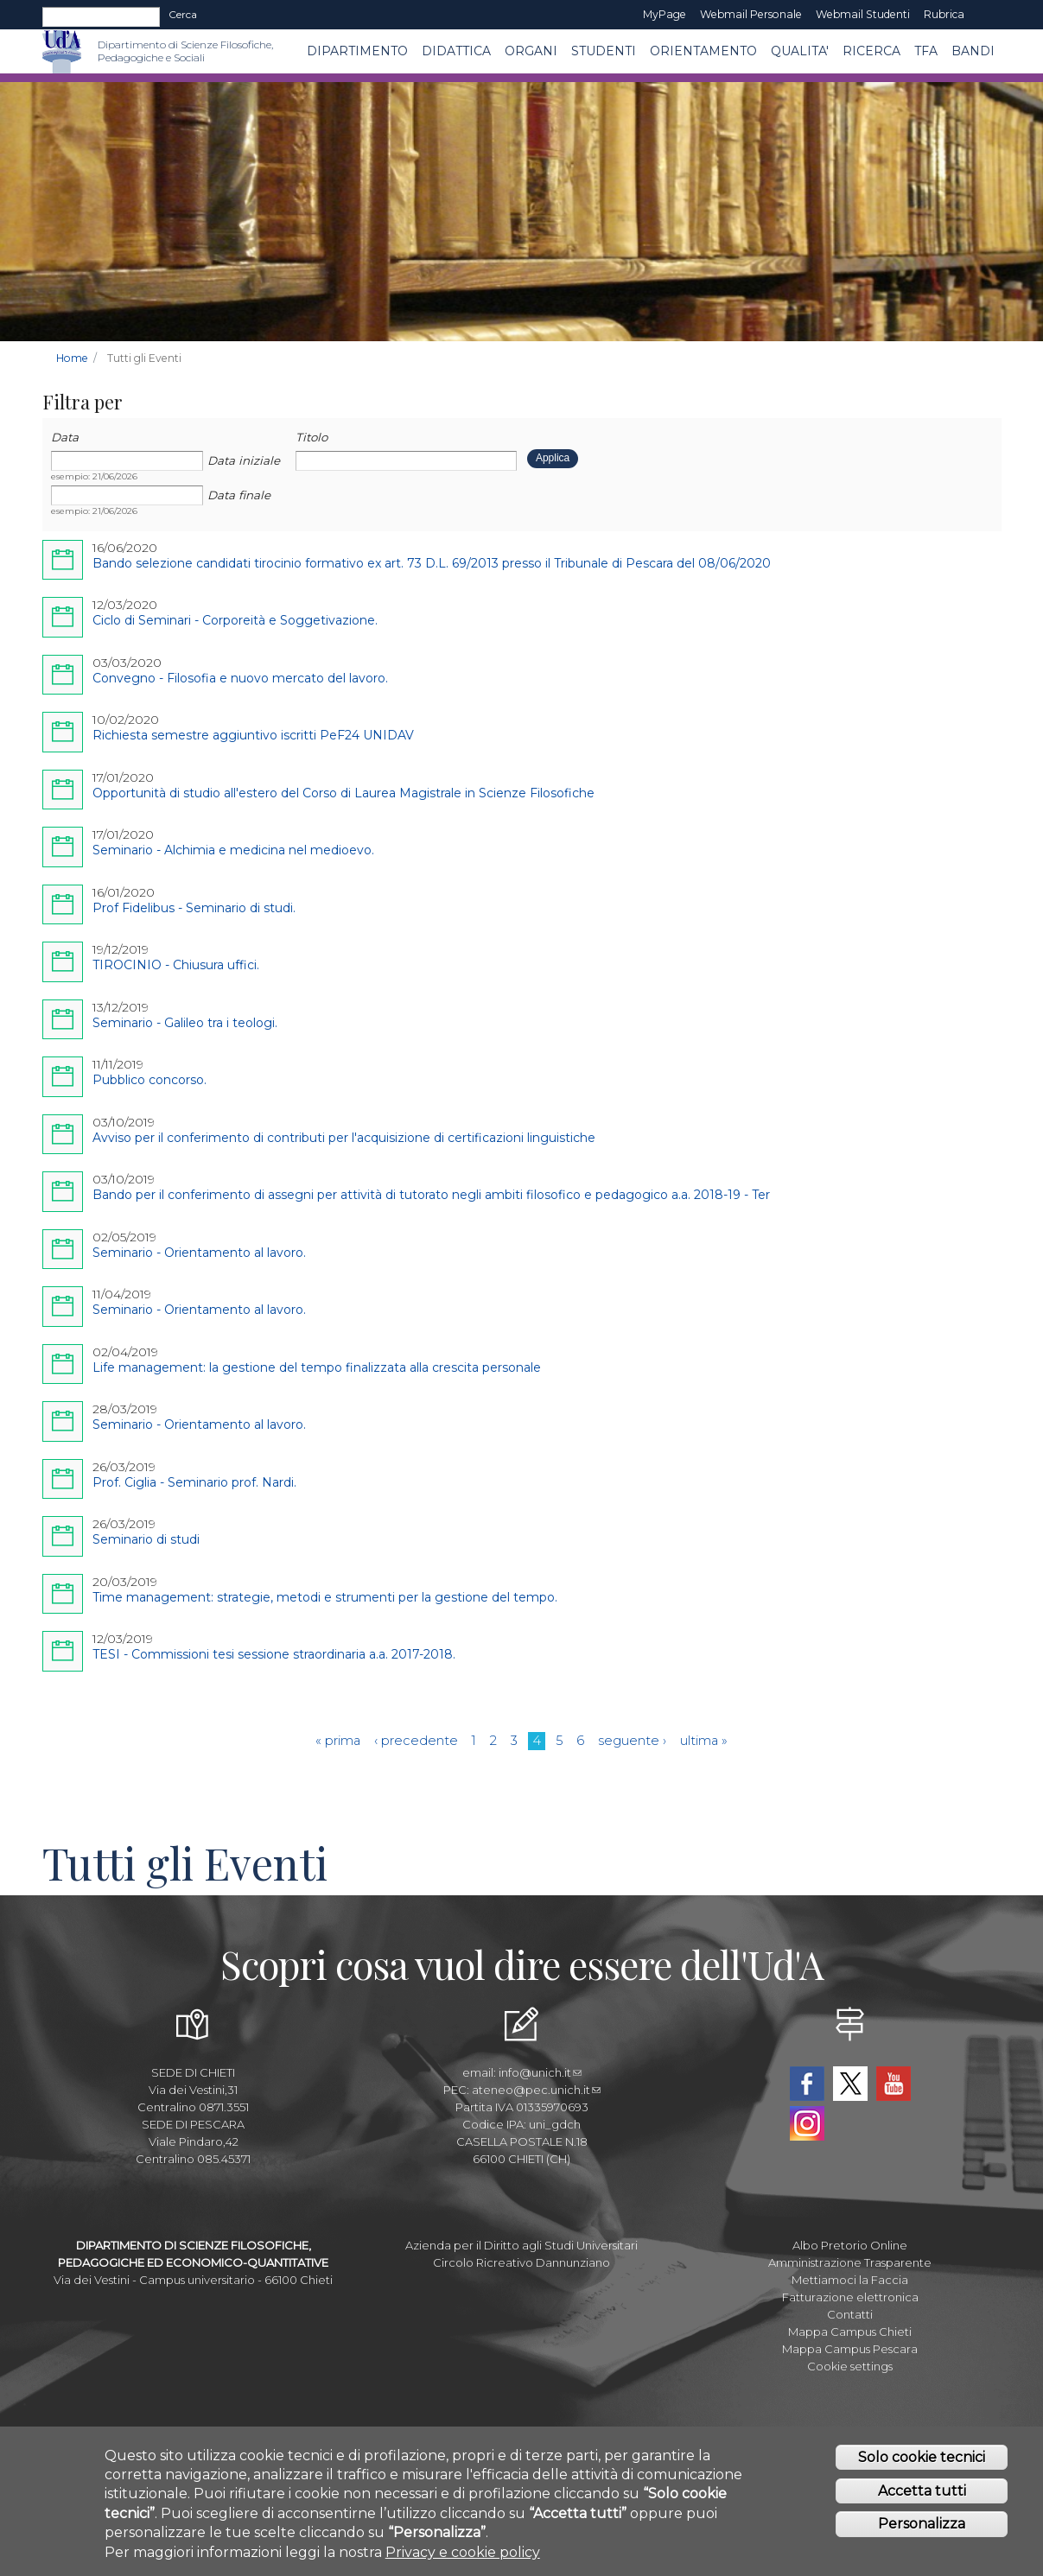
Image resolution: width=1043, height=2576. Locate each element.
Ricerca (871, 51)
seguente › (632, 1740)
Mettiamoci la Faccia (850, 2280)
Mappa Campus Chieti (850, 2331)
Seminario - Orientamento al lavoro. (199, 1252)
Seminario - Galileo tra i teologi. (184, 1023)
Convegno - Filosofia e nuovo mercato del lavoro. (240, 678)
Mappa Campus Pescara (850, 2349)
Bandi (973, 51)
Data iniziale (243, 460)
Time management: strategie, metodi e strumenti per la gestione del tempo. (324, 1597)
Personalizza (921, 2524)
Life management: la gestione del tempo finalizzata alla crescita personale (316, 1367)
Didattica (456, 51)
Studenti (603, 51)
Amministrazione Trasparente (850, 2262)
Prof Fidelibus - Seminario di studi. (194, 908)
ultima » (704, 1740)
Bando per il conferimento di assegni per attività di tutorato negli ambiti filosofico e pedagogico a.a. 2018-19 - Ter (431, 1194)
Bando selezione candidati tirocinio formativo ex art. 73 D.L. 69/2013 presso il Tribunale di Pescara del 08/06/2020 (431, 563)
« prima (337, 1740)
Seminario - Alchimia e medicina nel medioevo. (233, 850)
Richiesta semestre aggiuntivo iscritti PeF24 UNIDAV (253, 735)
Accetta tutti (922, 2491)
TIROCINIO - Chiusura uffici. (175, 965)
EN (986, 14)
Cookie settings (850, 2366)
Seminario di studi (146, 1539)
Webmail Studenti (863, 14)
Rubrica (944, 14)
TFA (926, 51)
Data (65, 437)
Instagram (807, 2123)
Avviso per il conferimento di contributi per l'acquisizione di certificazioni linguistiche (343, 1137)
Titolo (312, 437)
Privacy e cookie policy (462, 2552)
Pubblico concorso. (149, 1080)
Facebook (807, 2083)
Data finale (238, 495)
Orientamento (703, 51)
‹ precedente (416, 1740)
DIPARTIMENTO (357, 51)
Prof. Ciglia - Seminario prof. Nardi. (194, 1482)
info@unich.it (540, 2072)
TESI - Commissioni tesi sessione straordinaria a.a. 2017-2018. (273, 1654)
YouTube (893, 2083)
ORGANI (531, 51)
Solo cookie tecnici (921, 2457)
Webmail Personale (751, 14)
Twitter (850, 2083)
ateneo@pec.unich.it (536, 2090)
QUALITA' (800, 51)
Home (72, 358)
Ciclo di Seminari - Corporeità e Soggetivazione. (235, 620)
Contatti (850, 2314)
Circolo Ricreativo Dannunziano (521, 2262)
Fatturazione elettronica (850, 2297)
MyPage (664, 14)
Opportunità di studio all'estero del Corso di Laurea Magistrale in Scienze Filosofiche (343, 793)
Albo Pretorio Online (849, 2245)
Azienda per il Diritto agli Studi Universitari (521, 2245)
